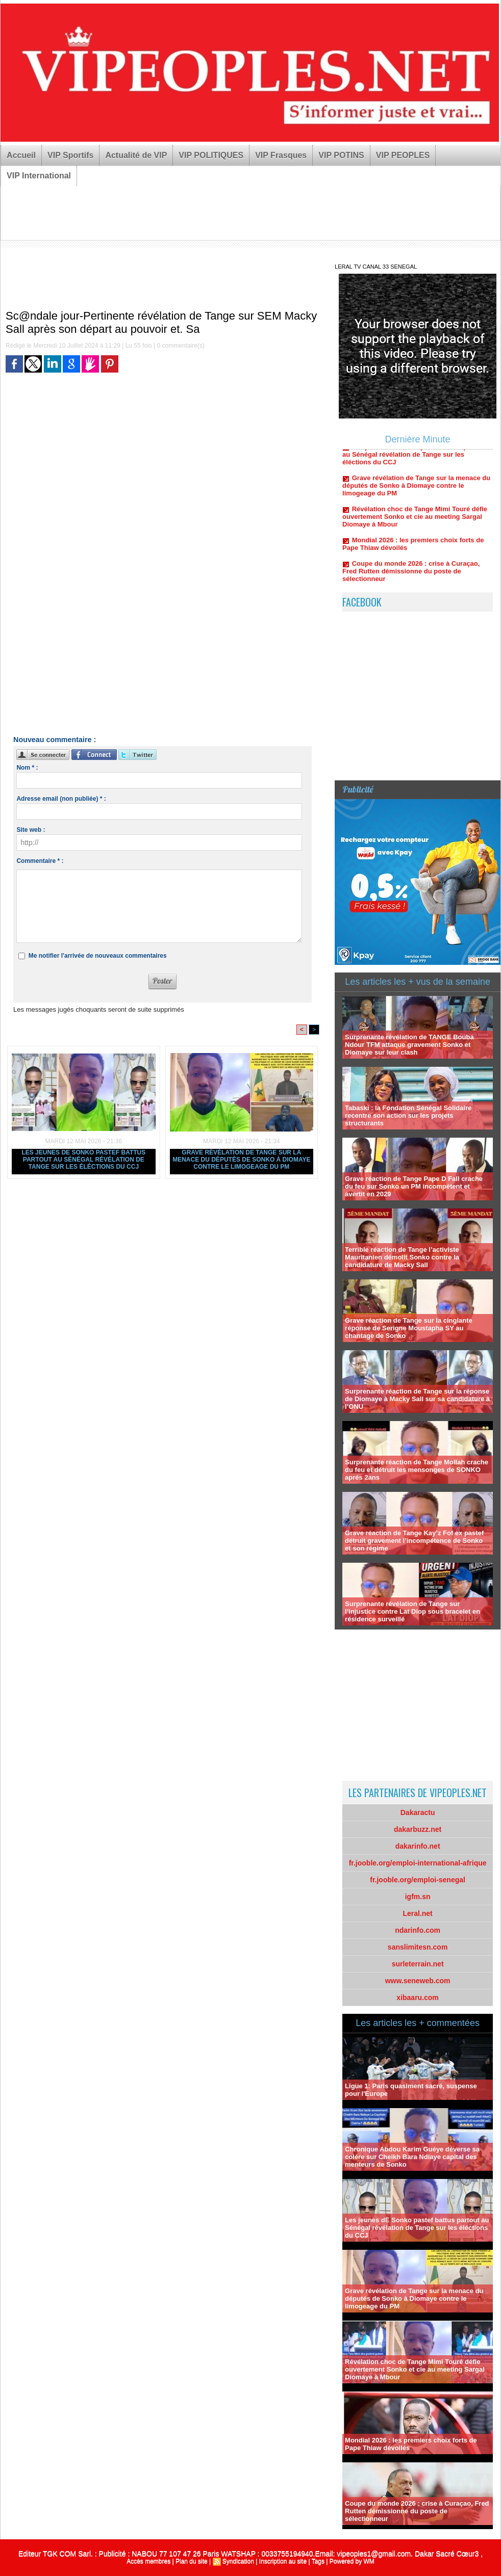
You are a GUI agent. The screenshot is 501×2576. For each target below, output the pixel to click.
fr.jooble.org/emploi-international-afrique (418, 1863)
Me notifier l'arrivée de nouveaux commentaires (98, 955)
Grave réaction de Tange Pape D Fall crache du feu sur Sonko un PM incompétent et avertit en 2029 (414, 1186)
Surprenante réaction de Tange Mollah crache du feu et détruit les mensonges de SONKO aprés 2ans (416, 1469)
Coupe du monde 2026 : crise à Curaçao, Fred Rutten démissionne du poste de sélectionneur (411, 575)
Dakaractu (417, 1812)
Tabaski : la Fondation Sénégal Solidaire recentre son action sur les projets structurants (408, 1115)
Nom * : (27, 767)
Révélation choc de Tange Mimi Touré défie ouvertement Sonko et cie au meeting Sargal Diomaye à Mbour (414, 520)
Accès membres (148, 2561)
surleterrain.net (418, 1964)
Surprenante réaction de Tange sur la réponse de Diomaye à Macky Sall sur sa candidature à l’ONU (417, 1398)
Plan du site (192, 2561)
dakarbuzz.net (417, 1829)
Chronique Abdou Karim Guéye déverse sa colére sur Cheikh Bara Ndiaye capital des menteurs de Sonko (412, 2156)
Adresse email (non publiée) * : (61, 798)
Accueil (21, 155)
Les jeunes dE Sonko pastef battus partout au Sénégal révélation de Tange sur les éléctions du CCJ (83, 1159)
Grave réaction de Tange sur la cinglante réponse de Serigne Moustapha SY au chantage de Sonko (408, 1328)
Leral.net (417, 1913)
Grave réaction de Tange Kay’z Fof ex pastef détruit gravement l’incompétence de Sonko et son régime (414, 1540)
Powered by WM (352, 2561)
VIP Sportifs (70, 155)
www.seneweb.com (417, 1981)
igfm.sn (418, 1896)
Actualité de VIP (136, 155)
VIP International (39, 175)
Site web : (30, 829)
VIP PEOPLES (403, 155)
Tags (318, 2561)
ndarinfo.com (417, 1930)
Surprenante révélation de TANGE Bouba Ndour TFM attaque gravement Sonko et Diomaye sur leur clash (409, 1044)
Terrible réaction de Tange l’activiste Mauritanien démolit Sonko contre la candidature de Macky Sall (402, 1257)
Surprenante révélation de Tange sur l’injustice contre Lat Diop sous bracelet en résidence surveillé (412, 1611)
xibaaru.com (417, 1997)
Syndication (238, 2561)
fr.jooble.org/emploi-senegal (417, 1880)
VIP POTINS (341, 155)
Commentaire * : (39, 860)
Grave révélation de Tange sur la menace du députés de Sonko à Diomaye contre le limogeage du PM (241, 1159)
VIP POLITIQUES (211, 155)
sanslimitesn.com (418, 1947)
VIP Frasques (281, 155)
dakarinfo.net (417, 1846)
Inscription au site (283, 2561)
